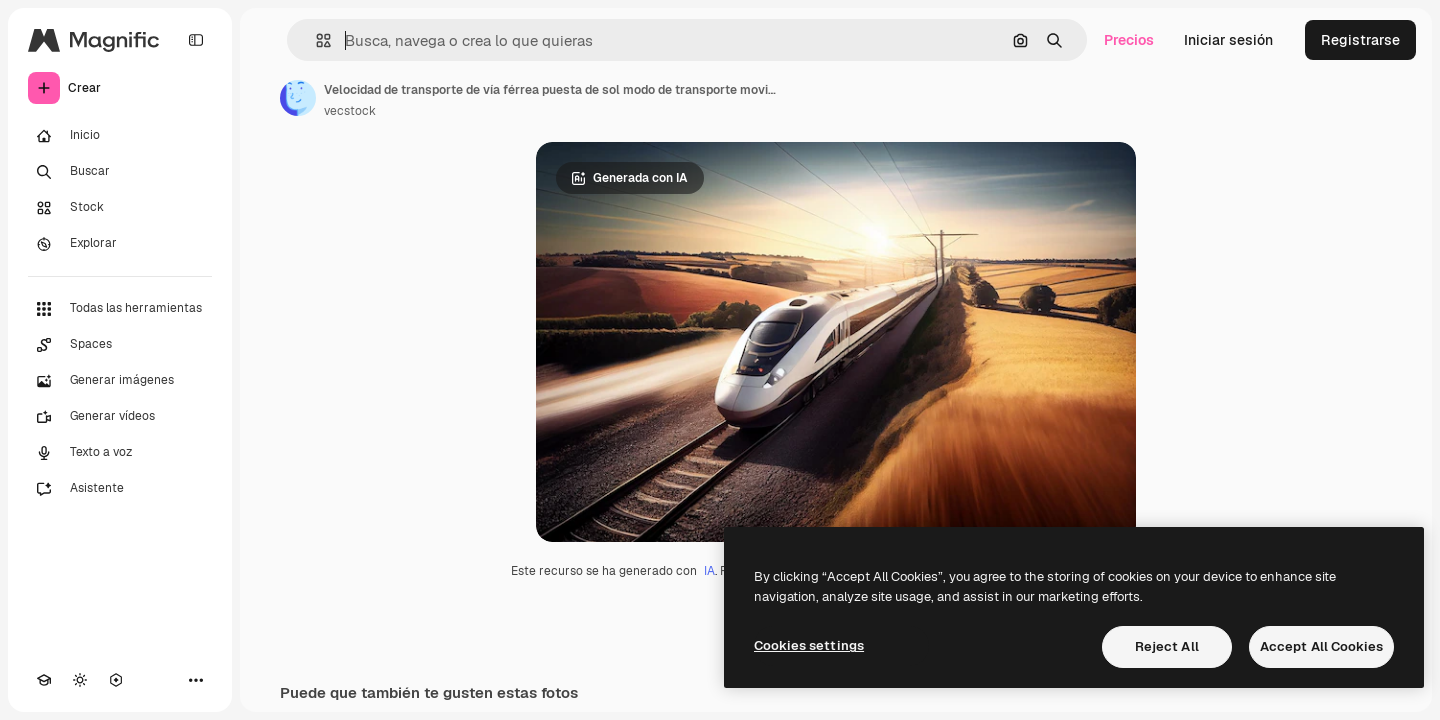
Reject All (1167, 646)
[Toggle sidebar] (196, 40)
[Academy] (44, 680)
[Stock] (120, 208)
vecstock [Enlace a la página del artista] (350, 111)
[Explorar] (120, 244)
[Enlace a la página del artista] (298, 98)
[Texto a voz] (120, 453)
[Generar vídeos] (120, 417)
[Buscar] (120, 172)
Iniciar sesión (1228, 40)
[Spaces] (120, 345)
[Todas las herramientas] (120, 309)
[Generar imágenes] (120, 381)
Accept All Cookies (1321, 646)
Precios (1129, 40)
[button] (315, 40)
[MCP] (116, 680)
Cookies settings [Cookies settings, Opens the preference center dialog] (809, 645)
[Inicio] (120, 136)
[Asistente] (120, 489)
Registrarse (1360, 40)
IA (709, 571)
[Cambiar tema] (80, 680)
